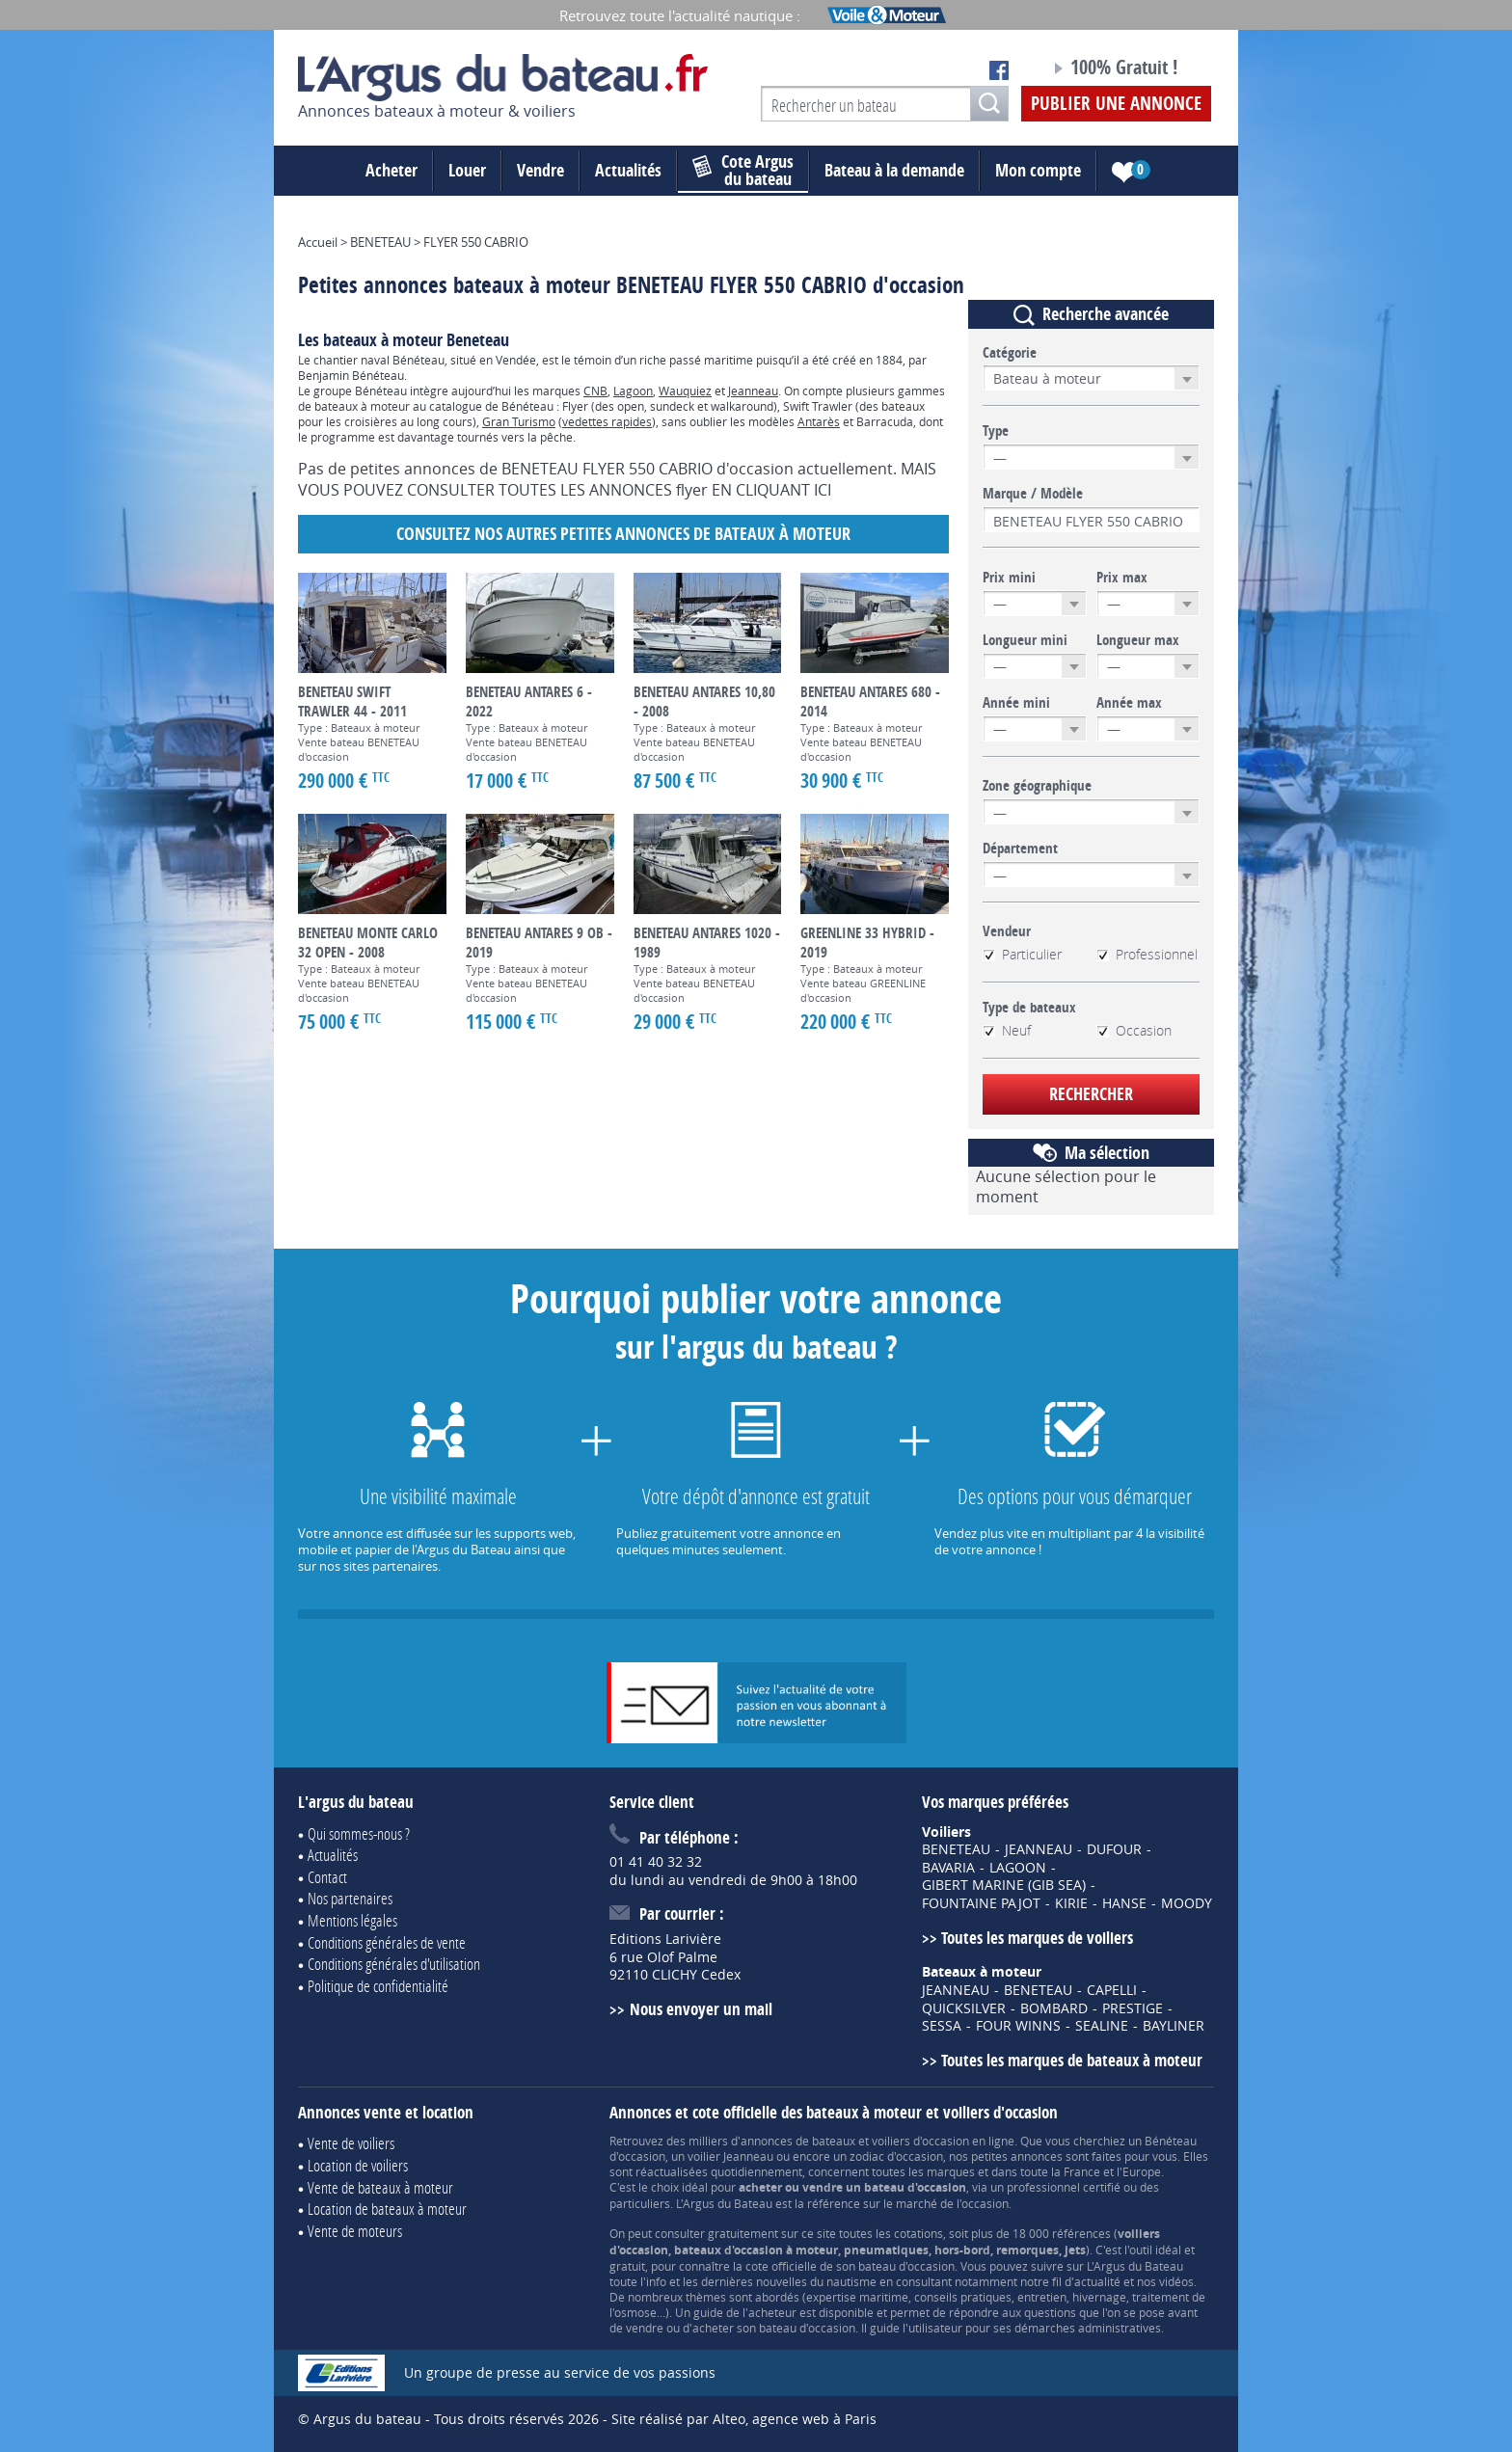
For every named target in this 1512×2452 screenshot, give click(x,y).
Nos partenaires (350, 1898)
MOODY (1186, 1903)
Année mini (1016, 703)
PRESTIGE (1132, 2008)
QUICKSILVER (964, 2008)
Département (1020, 848)
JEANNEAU (1038, 1849)
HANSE (1124, 1903)
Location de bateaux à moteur (387, 2208)
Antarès (818, 421)
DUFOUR (1114, 1849)
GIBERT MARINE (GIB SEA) (1004, 1885)
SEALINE (1101, 2025)
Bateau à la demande (894, 170)
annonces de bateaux (798, 2140)
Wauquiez (685, 390)
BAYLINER (1173, 2025)
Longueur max (1137, 640)
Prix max (1122, 577)
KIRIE (1071, 1903)
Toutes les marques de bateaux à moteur (1071, 2060)
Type (996, 431)
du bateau (743, 170)
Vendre (540, 170)
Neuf (1007, 1030)
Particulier (1022, 954)
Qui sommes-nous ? (359, 1833)
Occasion (1134, 1030)
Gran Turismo (518, 421)
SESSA (941, 2025)
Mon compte (1038, 170)
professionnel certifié (1063, 2187)
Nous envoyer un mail (701, 2009)
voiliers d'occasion (920, 2140)
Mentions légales (352, 1920)
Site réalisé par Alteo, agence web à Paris (744, 2419)
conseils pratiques (963, 2296)
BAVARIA (948, 1867)
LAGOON (1017, 1867)
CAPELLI (1112, 1990)
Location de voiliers (358, 2165)
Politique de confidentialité (378, 1986)
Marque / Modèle (1033, 493)
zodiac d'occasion (896, 2156)
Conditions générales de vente (387, 1942)
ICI (822, 489)
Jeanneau (753, 390)
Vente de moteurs (355, 2231)
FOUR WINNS (1018, 2025)
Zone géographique (1037, 785)
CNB (595, 390)
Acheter (391, 170)
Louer (467, 170)
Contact (327, 1877)
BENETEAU (956, 1849)
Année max (1129, 703)
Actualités (628, 170)
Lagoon (633, 390)
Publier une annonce (1116, 103)
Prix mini (1009, 577)
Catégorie (1010, 353)
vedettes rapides (607, 421)
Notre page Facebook (999, 70)
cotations (918, 2233)
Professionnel (1147, 954)
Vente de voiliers (351, 2143)
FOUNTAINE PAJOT (981, 1903)
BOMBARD (1054, 2008)
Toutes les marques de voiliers (1037, 1938)
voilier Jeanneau (730, 2156)
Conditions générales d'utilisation (394, 1964)
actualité (1097, 2281)
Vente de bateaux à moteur (380, 2187)
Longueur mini (1025, 640)
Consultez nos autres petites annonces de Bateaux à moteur (623, 534)
